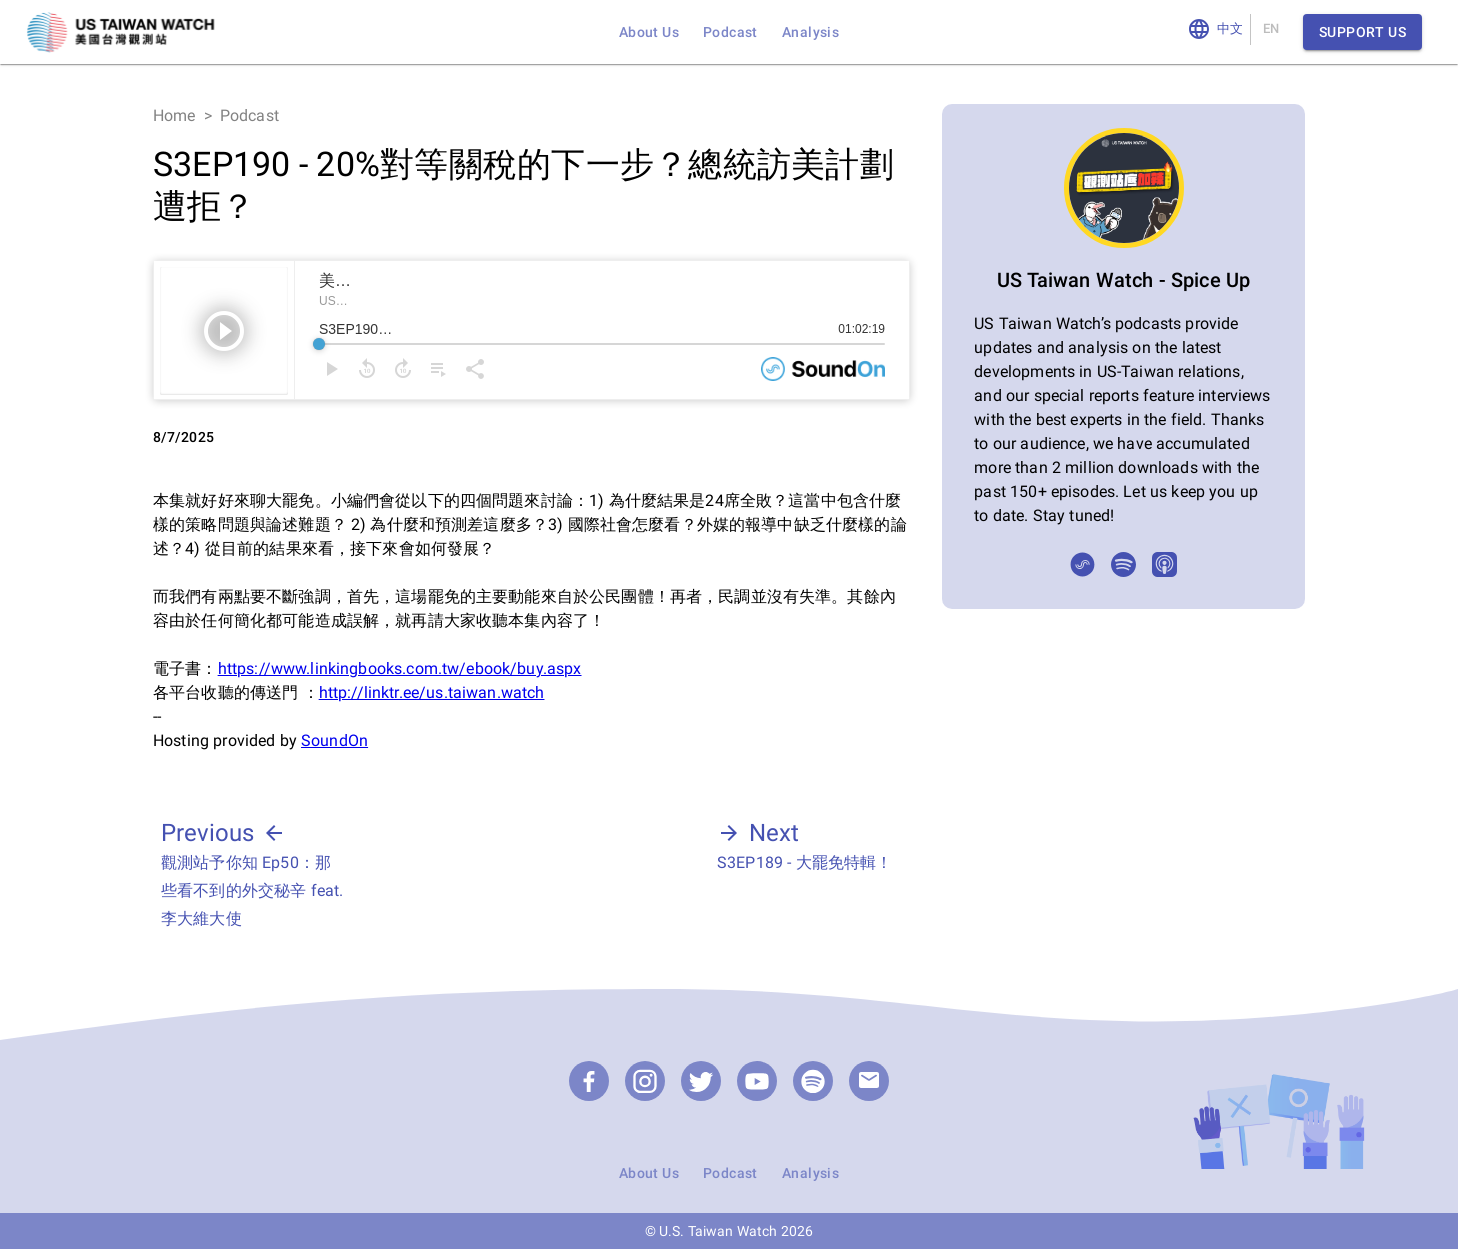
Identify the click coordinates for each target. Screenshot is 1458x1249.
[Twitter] (701, 1081)
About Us (649, 32)
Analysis (810, 32)
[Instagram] (645, 1081)
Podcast (730, 32)
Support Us (1362, 32)
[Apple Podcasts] (1164, 564)
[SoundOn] (1082, 564)
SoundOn (334, 740)
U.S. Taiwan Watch (718, 1231)
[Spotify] (1123, 564)
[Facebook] (589, 1081)
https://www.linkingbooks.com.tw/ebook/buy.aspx (400, 668)
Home (174, 115)
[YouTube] (757, 1081)
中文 (1230, 29)
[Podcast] (813, 1081)
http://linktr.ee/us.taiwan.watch (432, 692)
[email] (869, 1081)
